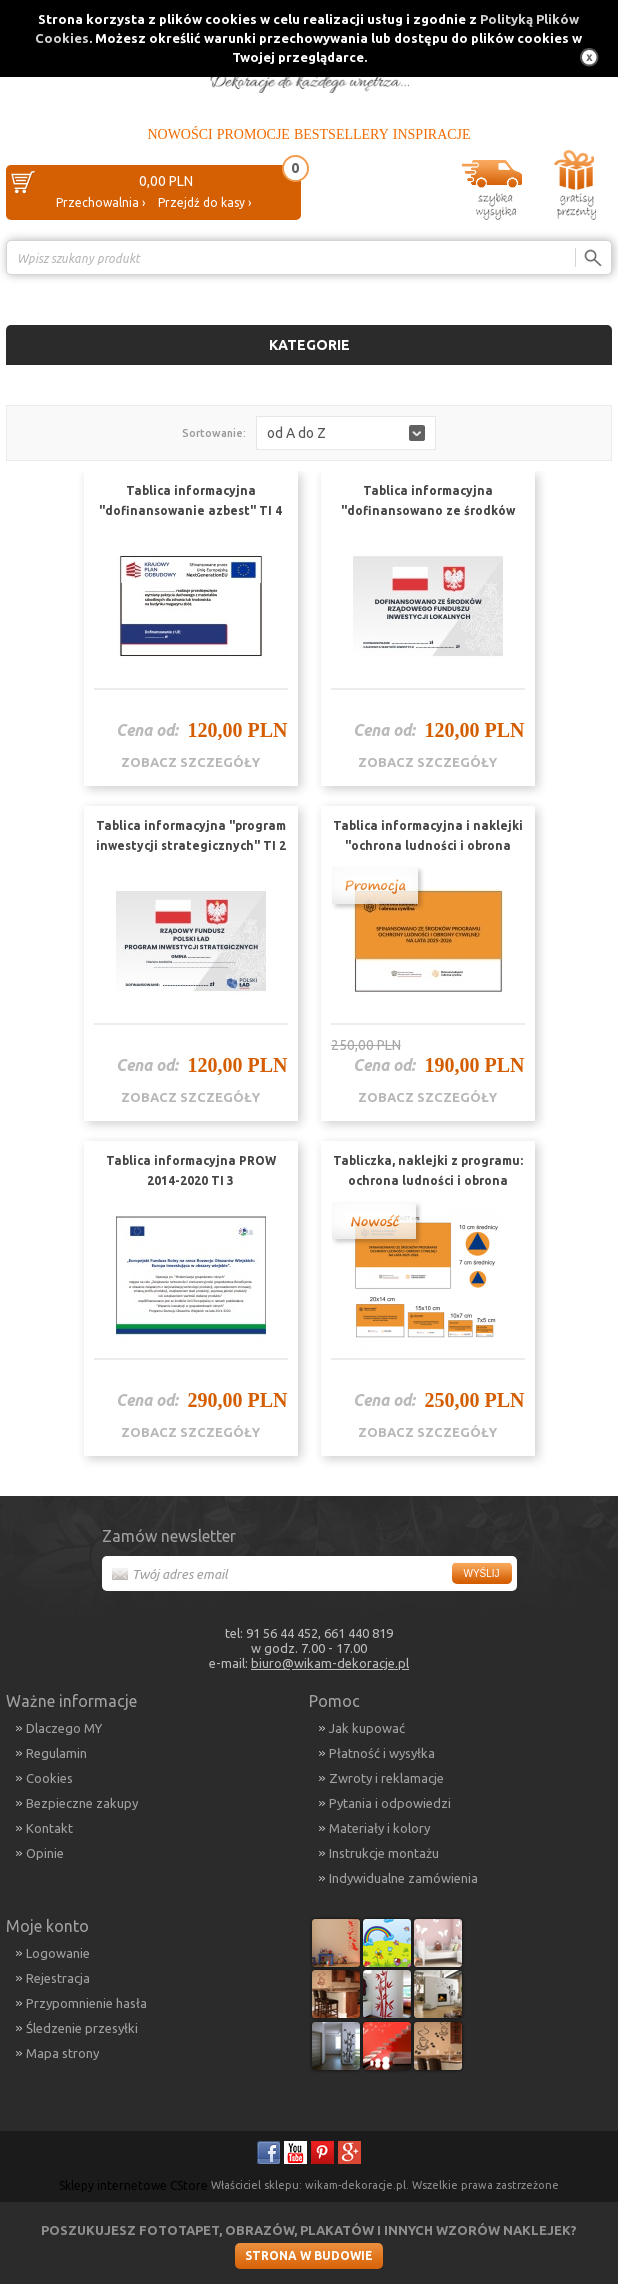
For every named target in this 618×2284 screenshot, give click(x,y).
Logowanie (58, 1953)
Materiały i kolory (379, 1828)
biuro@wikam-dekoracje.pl (330, 1663)
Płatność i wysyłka (382, 1753)
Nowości (179, 134)
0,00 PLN (166, 181)
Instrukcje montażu (384, 1853)
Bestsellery (341, 134)
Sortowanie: (214, 433)
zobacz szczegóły (190, 762)
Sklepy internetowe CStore (133, 2185)
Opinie (45, 1853)
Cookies (49, 1778)
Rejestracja (58, 1978)
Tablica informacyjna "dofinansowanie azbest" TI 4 (190, 500)
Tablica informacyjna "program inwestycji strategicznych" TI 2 (191, 835)
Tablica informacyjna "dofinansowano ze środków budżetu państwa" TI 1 (428, 510)
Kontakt (49, 1828)
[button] (346, 433)
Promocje (253, 134)
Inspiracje (432, 134)
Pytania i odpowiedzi (390, 1803)
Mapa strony (62, 2053)
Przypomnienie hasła (86, 2003)
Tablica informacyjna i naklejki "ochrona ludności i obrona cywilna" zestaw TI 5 (428, 845)
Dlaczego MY (64, 1728)
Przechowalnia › (100, 202)
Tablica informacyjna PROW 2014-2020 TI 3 (191, 1170)
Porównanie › (570, 292)
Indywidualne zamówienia (403, 1878)
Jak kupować (367, 1728)
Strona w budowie (309, 2255)
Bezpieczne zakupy (82, 1803)
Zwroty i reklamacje (386, 1778)
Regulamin (56, 1753)
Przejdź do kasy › (204, 202)
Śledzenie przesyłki (82, 2028)
